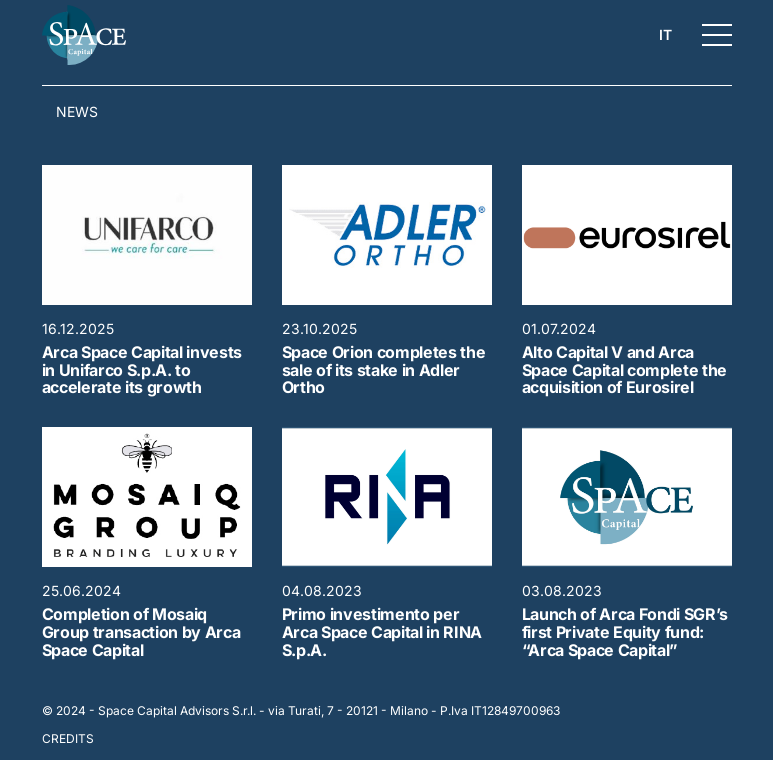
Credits (68, 738)
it (665, 34)
